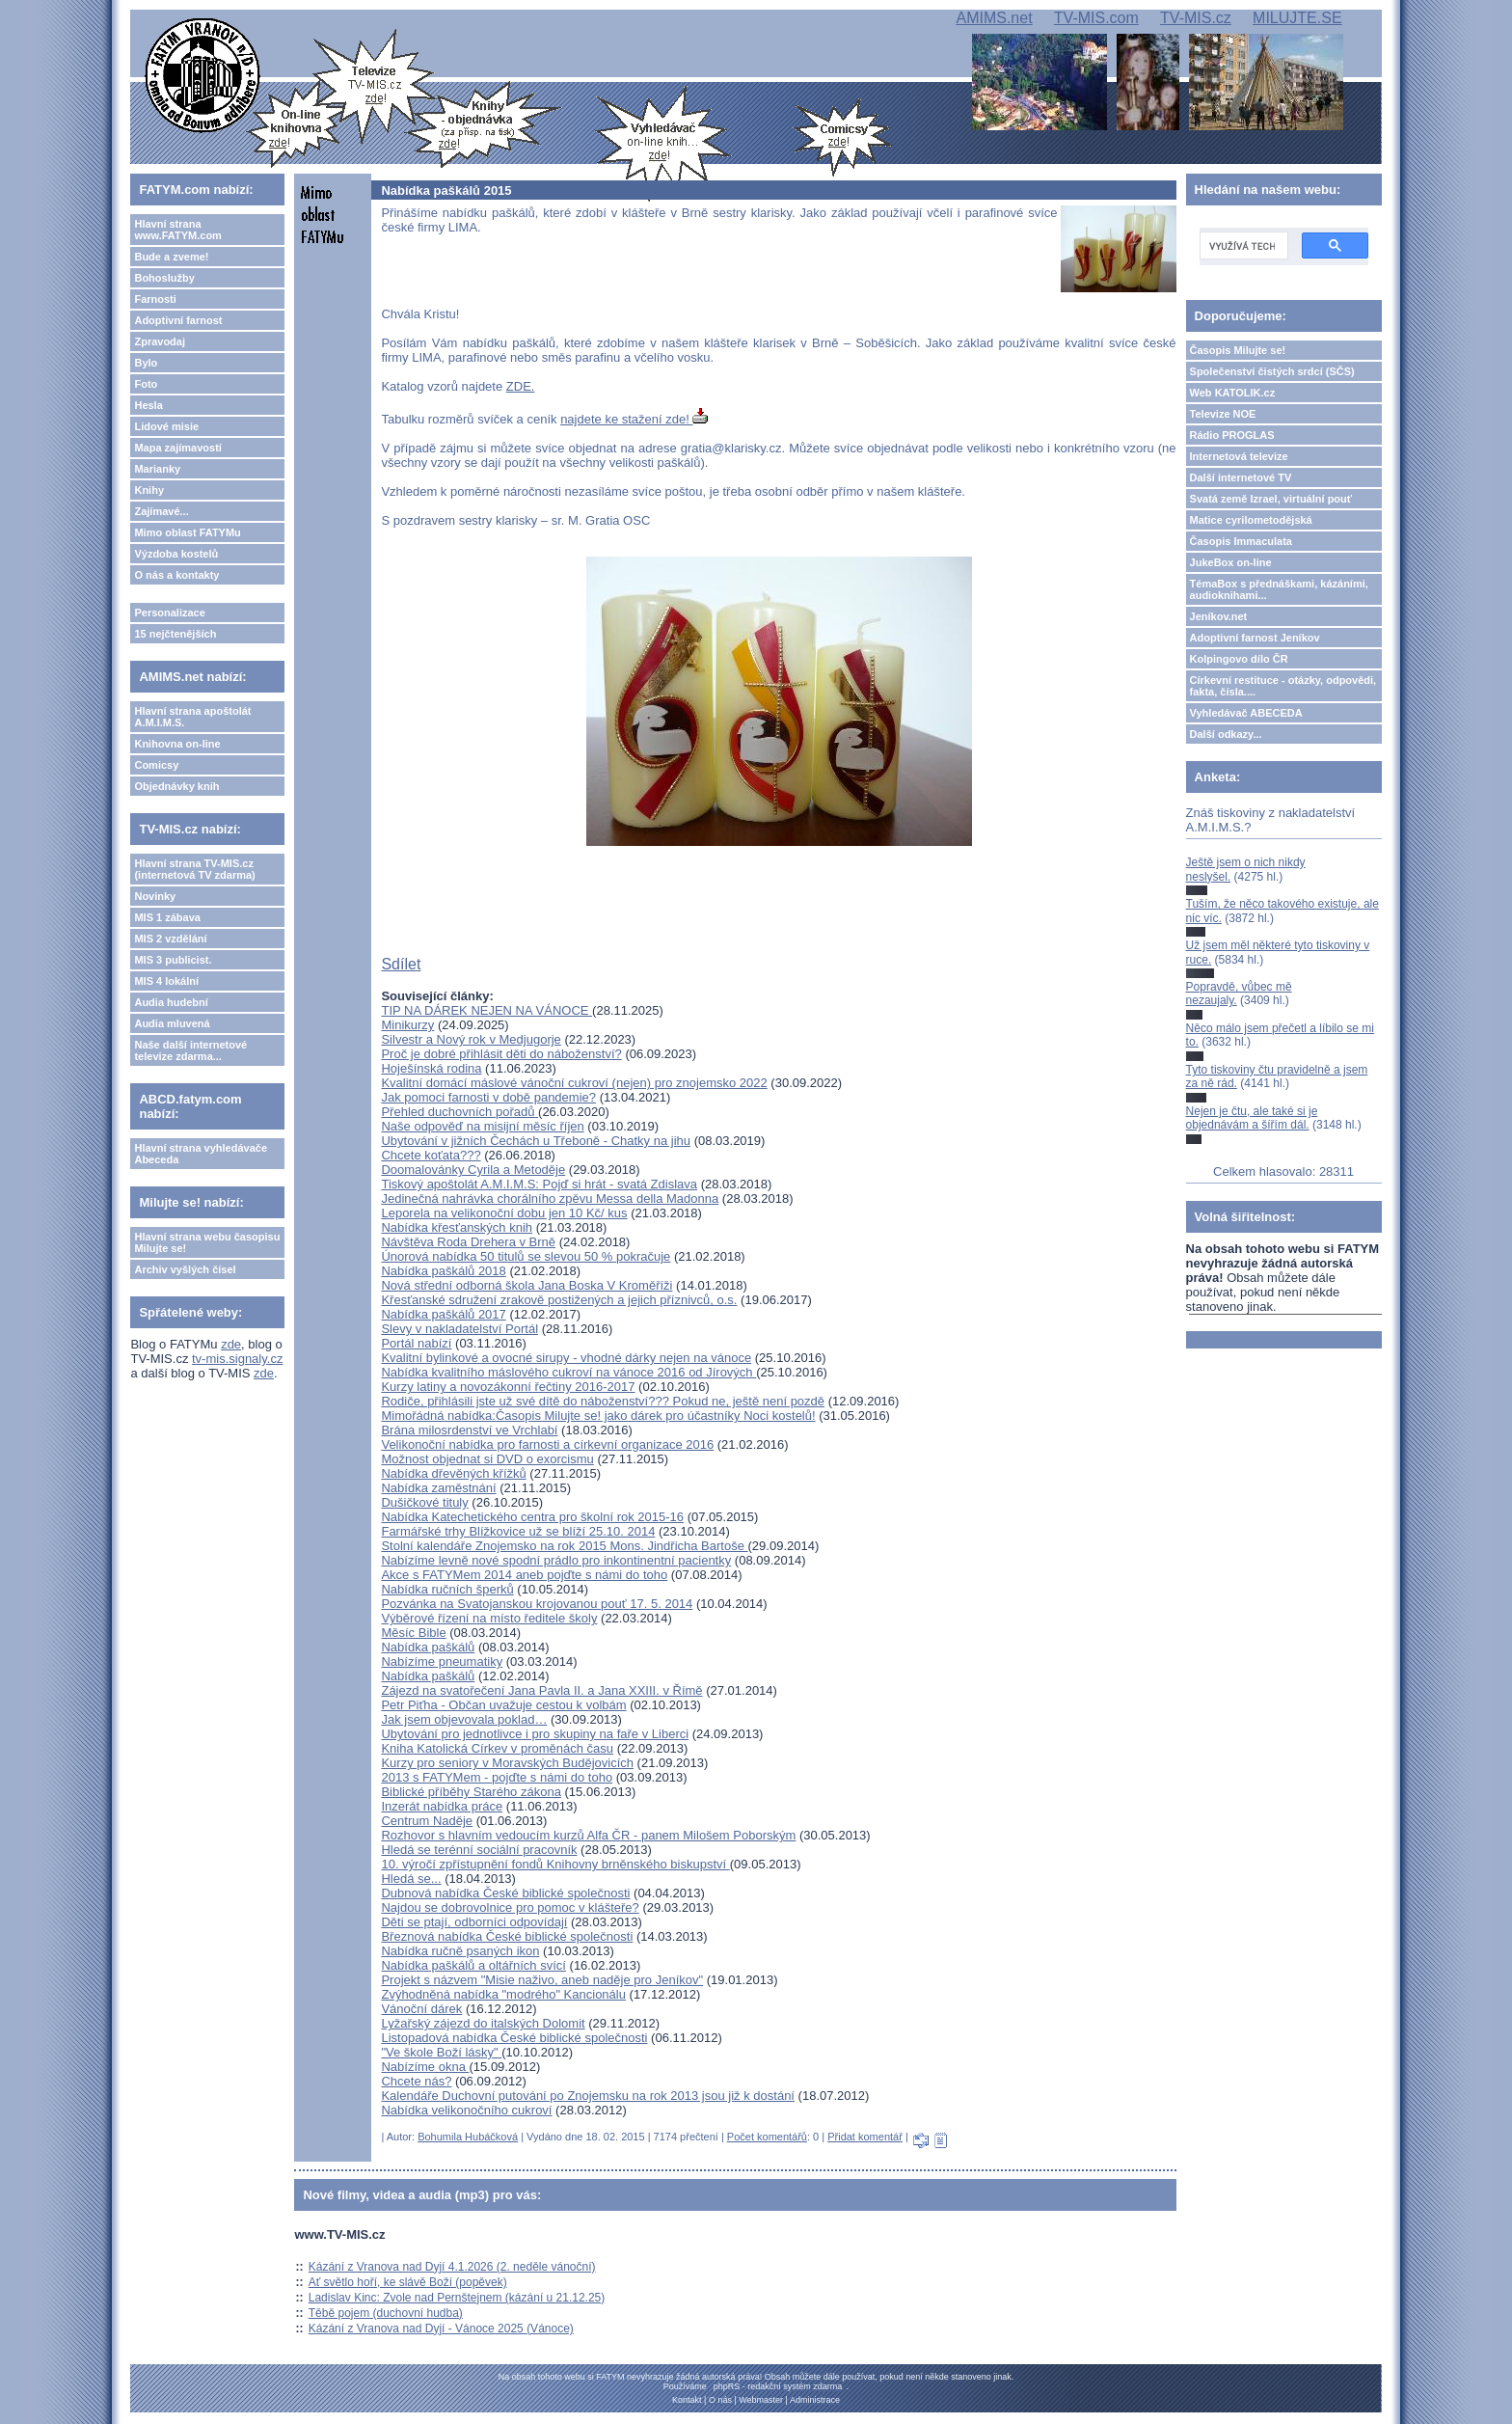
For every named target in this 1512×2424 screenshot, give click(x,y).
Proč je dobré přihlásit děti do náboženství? (501, 1054)
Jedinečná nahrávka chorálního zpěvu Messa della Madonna (549, 1198)
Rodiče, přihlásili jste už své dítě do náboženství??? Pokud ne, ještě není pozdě (602, 1401)
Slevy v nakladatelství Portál (459, 1328)
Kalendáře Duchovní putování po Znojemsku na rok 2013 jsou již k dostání (588, 2095)
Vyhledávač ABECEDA (1246, 713)
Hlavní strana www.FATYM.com (177, 229)
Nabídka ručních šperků (447, 1589)
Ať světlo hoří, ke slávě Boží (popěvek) (408, 2282)
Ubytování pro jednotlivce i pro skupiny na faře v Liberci (534, 1734)
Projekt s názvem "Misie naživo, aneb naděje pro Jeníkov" (542, 1980)
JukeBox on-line (1231, 562)
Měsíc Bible (413, 1632)
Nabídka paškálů (427, 1647)
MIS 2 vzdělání (170, 938)
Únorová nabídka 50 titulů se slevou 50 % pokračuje (525, 1256)
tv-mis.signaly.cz (237, 1358)
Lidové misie (166, 426)
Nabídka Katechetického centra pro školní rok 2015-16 (532, 1517)
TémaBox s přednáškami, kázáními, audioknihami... (1279, 589)
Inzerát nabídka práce (441, 1806)
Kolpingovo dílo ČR (1239, 659)
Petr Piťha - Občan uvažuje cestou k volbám (503, 1705)
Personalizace (169, 612)
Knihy (149, 490)
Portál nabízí (416, 1343)
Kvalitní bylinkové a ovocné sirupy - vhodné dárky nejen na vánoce (566, 1357)
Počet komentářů (767, 2136)
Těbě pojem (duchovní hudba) (386, 2313)
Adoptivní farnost (178, 320)
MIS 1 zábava (167, 917)
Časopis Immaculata (1241, 541)
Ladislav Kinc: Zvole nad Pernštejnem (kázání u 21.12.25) (457, 2297)
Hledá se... (411, 1878)
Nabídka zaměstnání (438, 1488)
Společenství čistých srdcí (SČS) (1272, 371)
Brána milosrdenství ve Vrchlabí (469, 1430)
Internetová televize (1239, 456)
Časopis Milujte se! (1238, 350)
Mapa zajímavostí (177, 447)
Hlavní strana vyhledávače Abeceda (200, 1153)
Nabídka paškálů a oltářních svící (473, 1965)
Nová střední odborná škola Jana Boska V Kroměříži (526, 1285)
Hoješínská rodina (431, 1068)
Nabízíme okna (425, 2066)
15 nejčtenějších (175, 634)
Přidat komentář (865, 2136)
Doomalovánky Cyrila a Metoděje (473, 1169)
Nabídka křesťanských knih (456, 1227)
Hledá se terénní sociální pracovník (479, 1849)
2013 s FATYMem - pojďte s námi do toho (496, 1777)
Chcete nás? (416, 2081)
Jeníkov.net (1219, 616)
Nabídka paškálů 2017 (443, 1314)
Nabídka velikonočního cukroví (466, 2110)
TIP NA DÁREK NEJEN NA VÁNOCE (486, 1010)
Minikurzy (407, 1025)
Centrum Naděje (426, 1820)
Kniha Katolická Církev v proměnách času (497, 1748)
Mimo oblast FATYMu (187, 532)
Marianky (157, 469)
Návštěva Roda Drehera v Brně (468, 1242)
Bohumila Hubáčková (468, 2136)
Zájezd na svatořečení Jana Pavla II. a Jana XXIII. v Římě (541, 1690)
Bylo (145, 362)
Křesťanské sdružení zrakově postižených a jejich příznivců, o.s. (559, 1300)
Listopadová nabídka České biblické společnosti (514, 2037)
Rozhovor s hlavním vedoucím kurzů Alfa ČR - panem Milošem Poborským (588, 1835)
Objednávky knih (176, 786)
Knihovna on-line (177, 743)
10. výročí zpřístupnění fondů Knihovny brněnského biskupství (555, 1864)
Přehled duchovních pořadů (459, 1111)
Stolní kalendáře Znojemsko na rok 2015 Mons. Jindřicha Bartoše (564, 1546)
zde (231, 1344)
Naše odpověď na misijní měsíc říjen (482, 1126)
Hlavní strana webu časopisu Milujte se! (207, 1242)
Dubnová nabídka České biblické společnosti (505, 1893)
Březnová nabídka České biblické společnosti (507, 1936)
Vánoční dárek (421, 2009)
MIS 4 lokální (166, 981)
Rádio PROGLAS (1232, 435)
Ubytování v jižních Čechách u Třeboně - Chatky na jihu (535, 1140)
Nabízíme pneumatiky (441, 1661)
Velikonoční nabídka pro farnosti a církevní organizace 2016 (547, 1444)
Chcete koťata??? (430, 1155)
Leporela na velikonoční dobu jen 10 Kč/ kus (504, 1213)
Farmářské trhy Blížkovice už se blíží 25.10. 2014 (518, 1531)
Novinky (155, 896)
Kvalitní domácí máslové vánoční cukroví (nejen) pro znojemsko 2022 (574, 1083)
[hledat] (1242, 246)
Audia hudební (170, 1002)
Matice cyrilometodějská (1251, 520)
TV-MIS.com (1096, 18)
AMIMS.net (994, 18)
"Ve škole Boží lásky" (441, 2052)
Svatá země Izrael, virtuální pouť (1271, 498)
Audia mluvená (171, 1023)
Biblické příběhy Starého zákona (470, 1791)
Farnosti (155, 299)
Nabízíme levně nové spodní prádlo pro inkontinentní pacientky (556, 1560)
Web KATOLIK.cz (1233, 392)
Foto (145, 384)
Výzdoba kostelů (176, 553)
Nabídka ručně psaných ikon (460, 1951)
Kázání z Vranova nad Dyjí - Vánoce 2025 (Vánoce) (441, 2328)
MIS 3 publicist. (172, 960)
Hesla (148, 405)
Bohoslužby (164, 278)
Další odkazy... (1226, 734)
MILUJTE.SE (1297, 18)
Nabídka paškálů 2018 (443, 1271)
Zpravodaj (159, 341)
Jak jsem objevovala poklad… (464, 1719)
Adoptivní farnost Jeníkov (1255, 637)
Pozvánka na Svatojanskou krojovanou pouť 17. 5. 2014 (536, 1603)
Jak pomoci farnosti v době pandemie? (488, 1097)
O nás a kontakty (176, 575)
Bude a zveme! (171, 256)
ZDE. (520, 386)
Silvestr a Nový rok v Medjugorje (470, 1039)
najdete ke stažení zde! (634, 419)
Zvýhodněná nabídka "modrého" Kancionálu (503, 1994)
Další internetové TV (1241, 477)
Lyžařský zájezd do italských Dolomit (482, 2023)
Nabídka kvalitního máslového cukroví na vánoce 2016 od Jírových (568, 1372)
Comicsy (156, 765)
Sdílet (400, 964)
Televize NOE (1223, 414)
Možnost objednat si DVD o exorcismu (487, 1459)
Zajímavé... (161, 511)
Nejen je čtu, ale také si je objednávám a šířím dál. (1252, 1117)
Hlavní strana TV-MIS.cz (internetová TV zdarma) (194, 869)
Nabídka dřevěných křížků (453, 1473)
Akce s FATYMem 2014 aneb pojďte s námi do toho (524, 1574)
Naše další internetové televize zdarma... (190, 1050)
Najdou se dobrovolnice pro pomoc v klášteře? (509, 1907)
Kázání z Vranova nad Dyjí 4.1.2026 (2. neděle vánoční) (452, 2267)
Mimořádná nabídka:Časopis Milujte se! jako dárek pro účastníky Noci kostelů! (598, 1415)
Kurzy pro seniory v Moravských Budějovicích (507, 1763)
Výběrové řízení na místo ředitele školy (489, 1618)
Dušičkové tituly (424, 1502)
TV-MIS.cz (1195, 18)
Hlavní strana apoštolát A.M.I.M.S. (192, 716)
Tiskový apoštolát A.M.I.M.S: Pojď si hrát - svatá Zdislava (539, 1184)
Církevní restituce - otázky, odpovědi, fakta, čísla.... (1283, 685)
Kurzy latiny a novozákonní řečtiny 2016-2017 (507, 1386)
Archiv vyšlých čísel (184, 1269)
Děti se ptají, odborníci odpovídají (474, 1922)
